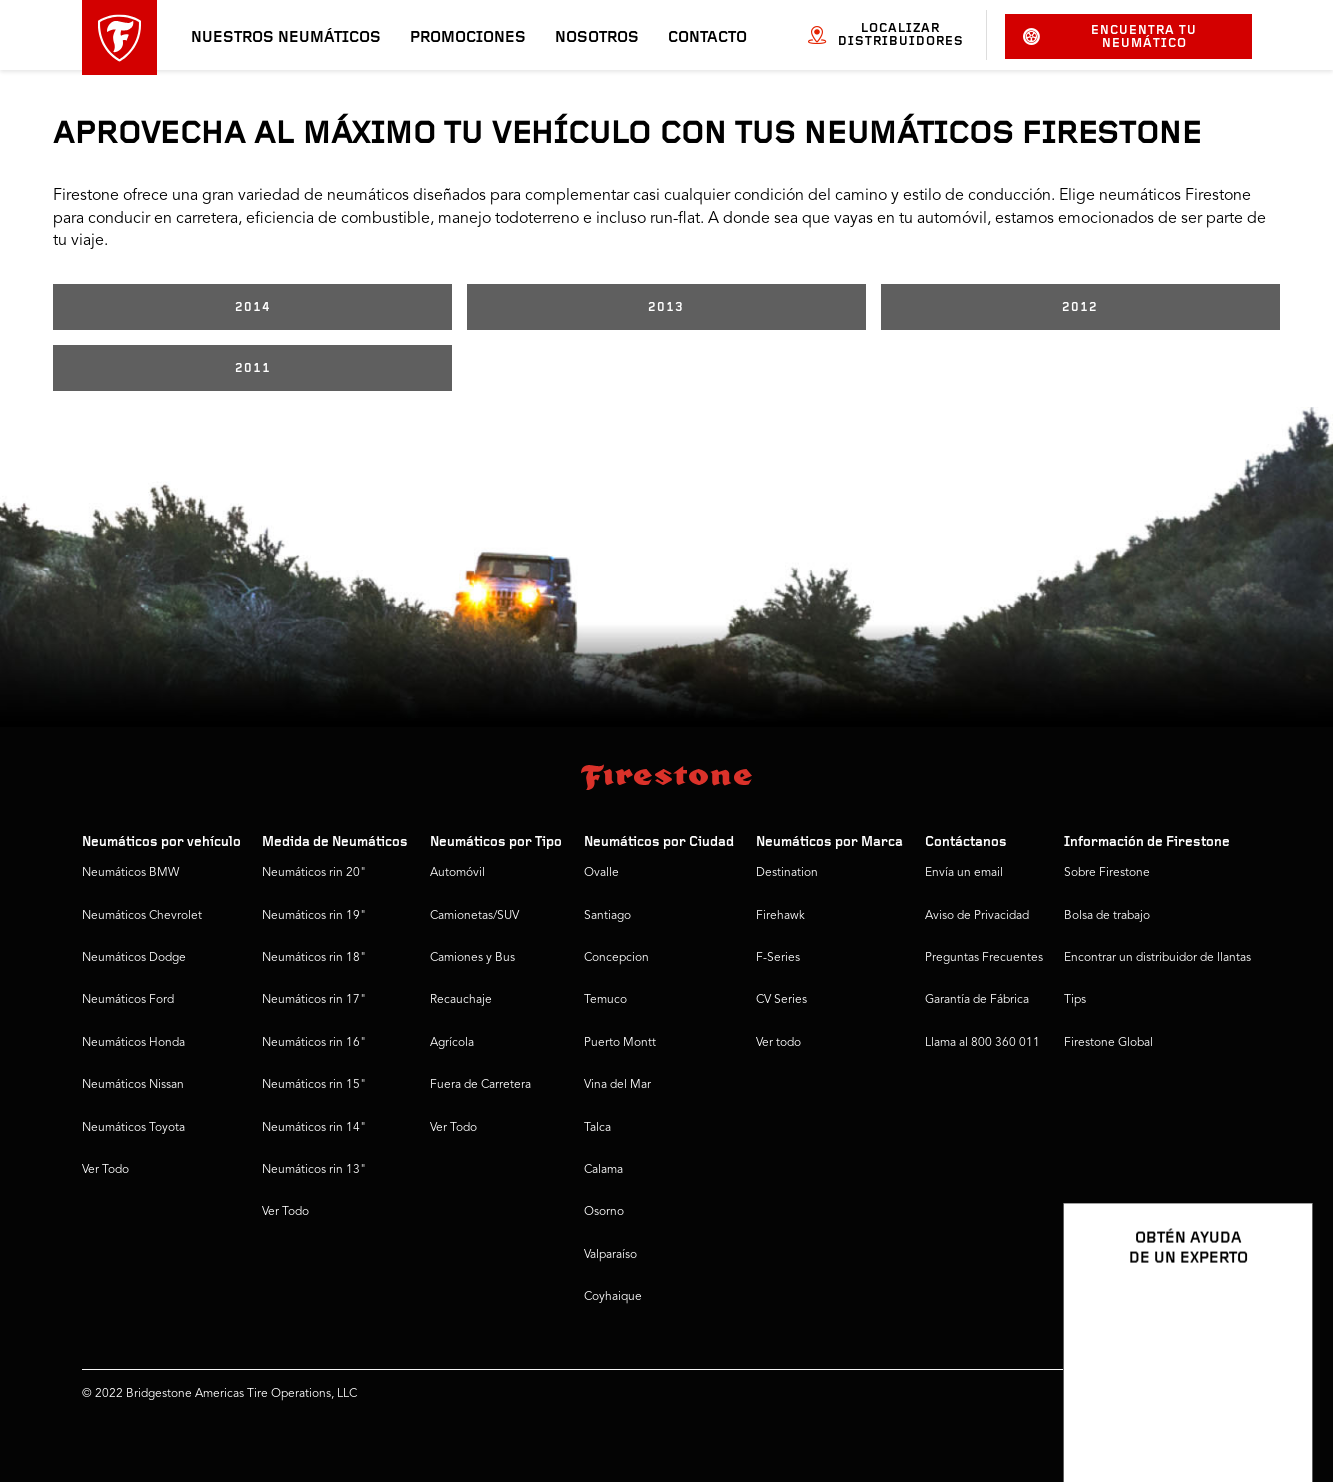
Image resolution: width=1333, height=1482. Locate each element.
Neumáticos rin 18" (314, 958)
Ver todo (778, 1043)
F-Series (778, 958)
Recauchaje (461, 1000)
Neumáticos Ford (128, 1000)
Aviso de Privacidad (977, 916)
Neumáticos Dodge (134, 958)
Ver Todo (105, 1170)
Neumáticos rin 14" (314, 1128)
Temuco (605, 1000)
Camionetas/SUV (474, 916)
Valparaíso (610, 1255)
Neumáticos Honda (133, 1043)
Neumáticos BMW (130, 873)
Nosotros (597, 38)
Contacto (707, 38)
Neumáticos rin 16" (314, 1043)
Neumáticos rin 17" (314, 1000)
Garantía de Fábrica (977, 1000)
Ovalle (601, 873)
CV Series (781, 1000)
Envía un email (964, 873)
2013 (666, 307)
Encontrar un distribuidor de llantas (1157, 958)
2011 (253, 368)
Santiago (607, 916)
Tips (1075, 1000)
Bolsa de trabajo (1107, 916)
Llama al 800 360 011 (982, 1043)
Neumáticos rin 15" (314, 1085)
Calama (603, 1170)
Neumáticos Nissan (133, 1085)
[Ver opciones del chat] (1275, 1409)
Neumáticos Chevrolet (142, 916)
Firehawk (780, 916)
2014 (253, 307)
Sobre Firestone (1107, 873)
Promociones (468, 38)
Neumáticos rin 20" (314, 873)
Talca (597, 1128)
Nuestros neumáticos (286, 38)
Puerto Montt (620, 1043)
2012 (1080, 307)
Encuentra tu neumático (1110, 37)
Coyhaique (613, 1297)
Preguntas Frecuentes (984, 958)
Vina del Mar (617, 1085)
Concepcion (616, 958)
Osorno (604, 1212)
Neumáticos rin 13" (314, 1170)
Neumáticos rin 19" (314, 916)
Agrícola (452, 1043)
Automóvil (457, 873)
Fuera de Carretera (480, 1085)
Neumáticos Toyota (133, 1128)
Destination (787, 873)
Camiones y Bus (472, 958)
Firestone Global (1108, 1043)
